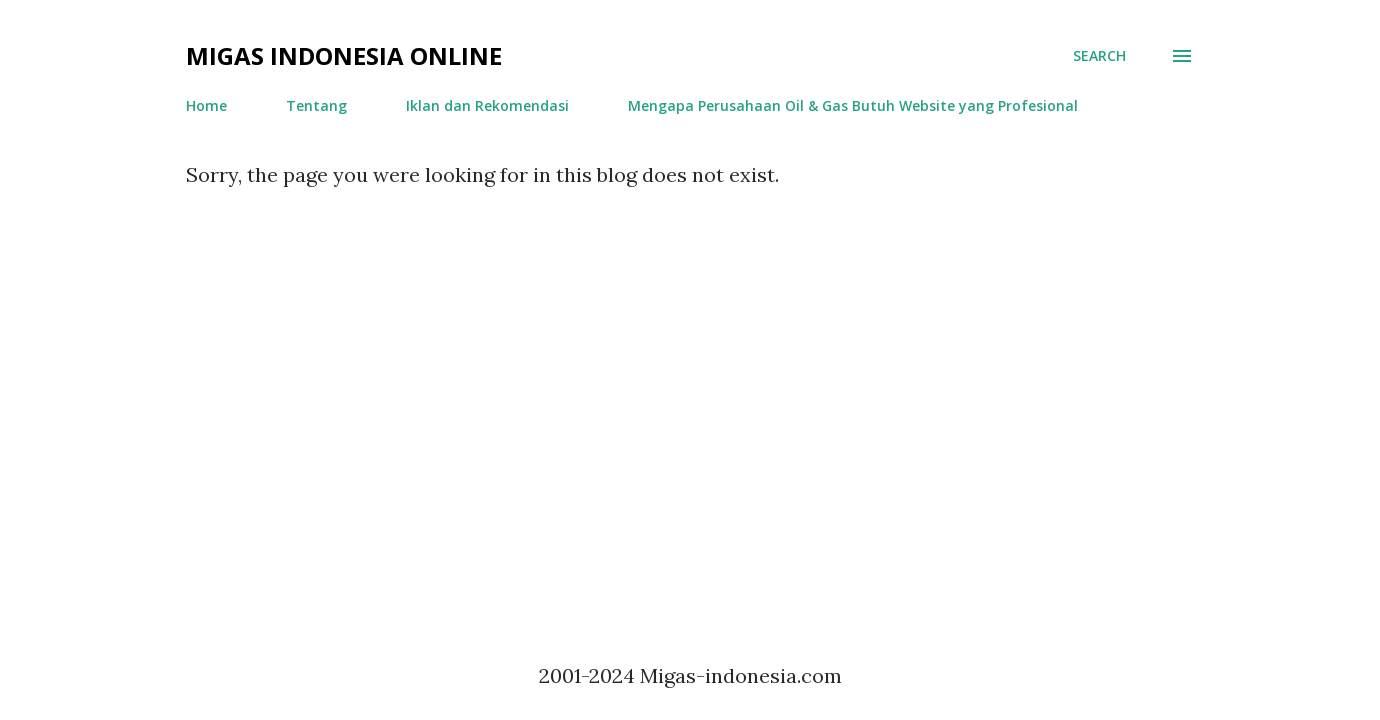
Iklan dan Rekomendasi (487, 105)
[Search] (1099, 56)
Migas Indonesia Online (344, 55)
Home (206, 105)
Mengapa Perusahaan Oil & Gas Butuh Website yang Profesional (853, 105)
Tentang (316, 105)
